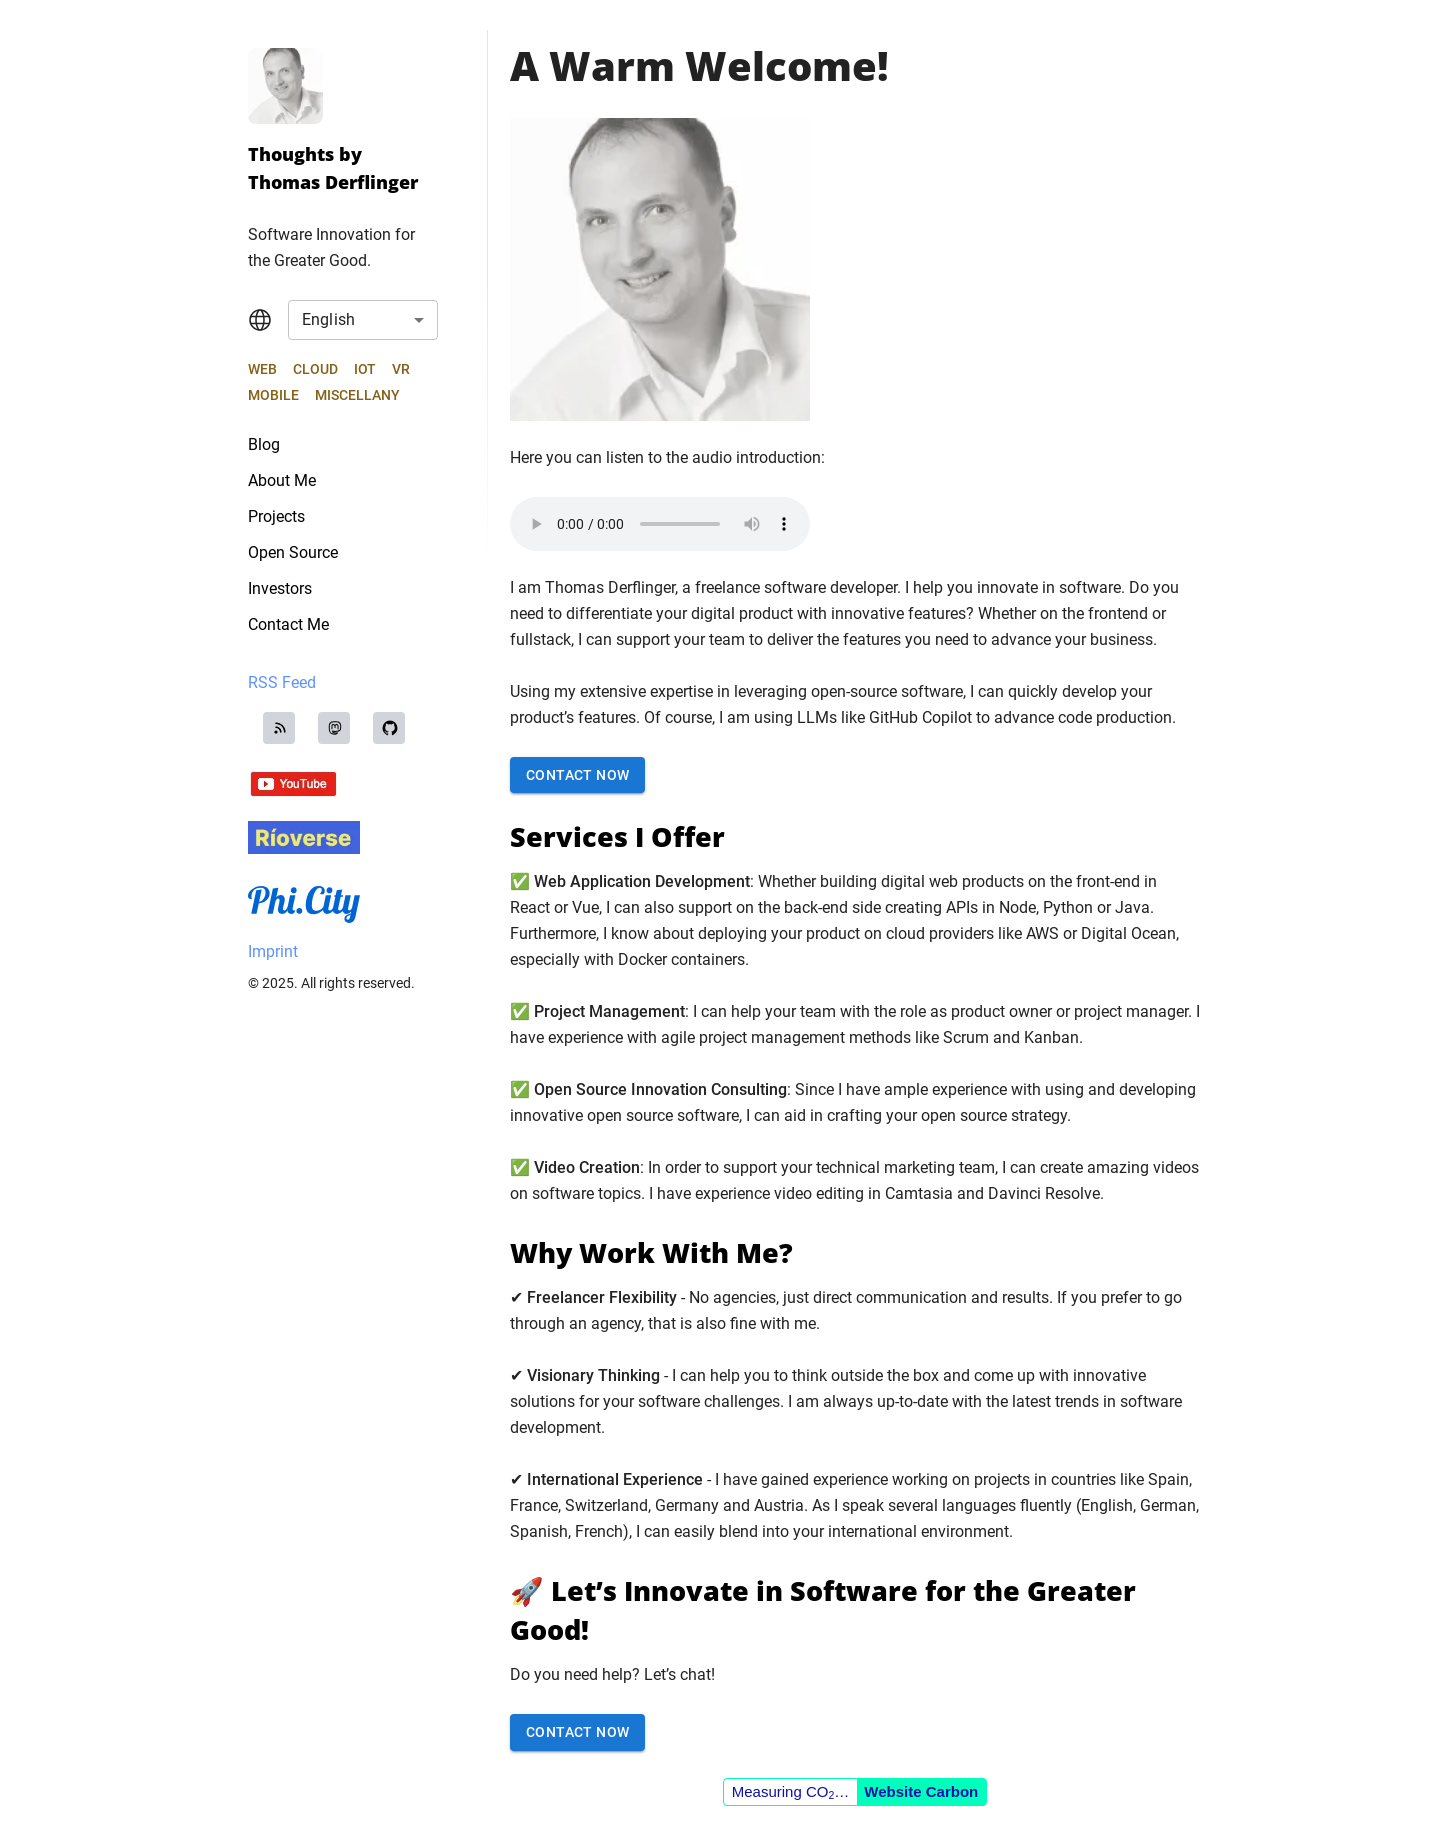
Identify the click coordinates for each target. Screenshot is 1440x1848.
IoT (365, 369)
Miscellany (357, 395)
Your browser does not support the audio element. (660, 524)
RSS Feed (282, 682)
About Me (282, 480)
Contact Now (577, 775)
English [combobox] (328, 319)
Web (262, 369)
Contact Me (288, 624)
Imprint (273, 951)
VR (401, 369)
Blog (264, 444)
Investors (280, 588)
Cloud (315, 369)
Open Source (293, 552)
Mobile (273, 395)
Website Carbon (921, 1791)
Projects (276, 516)
